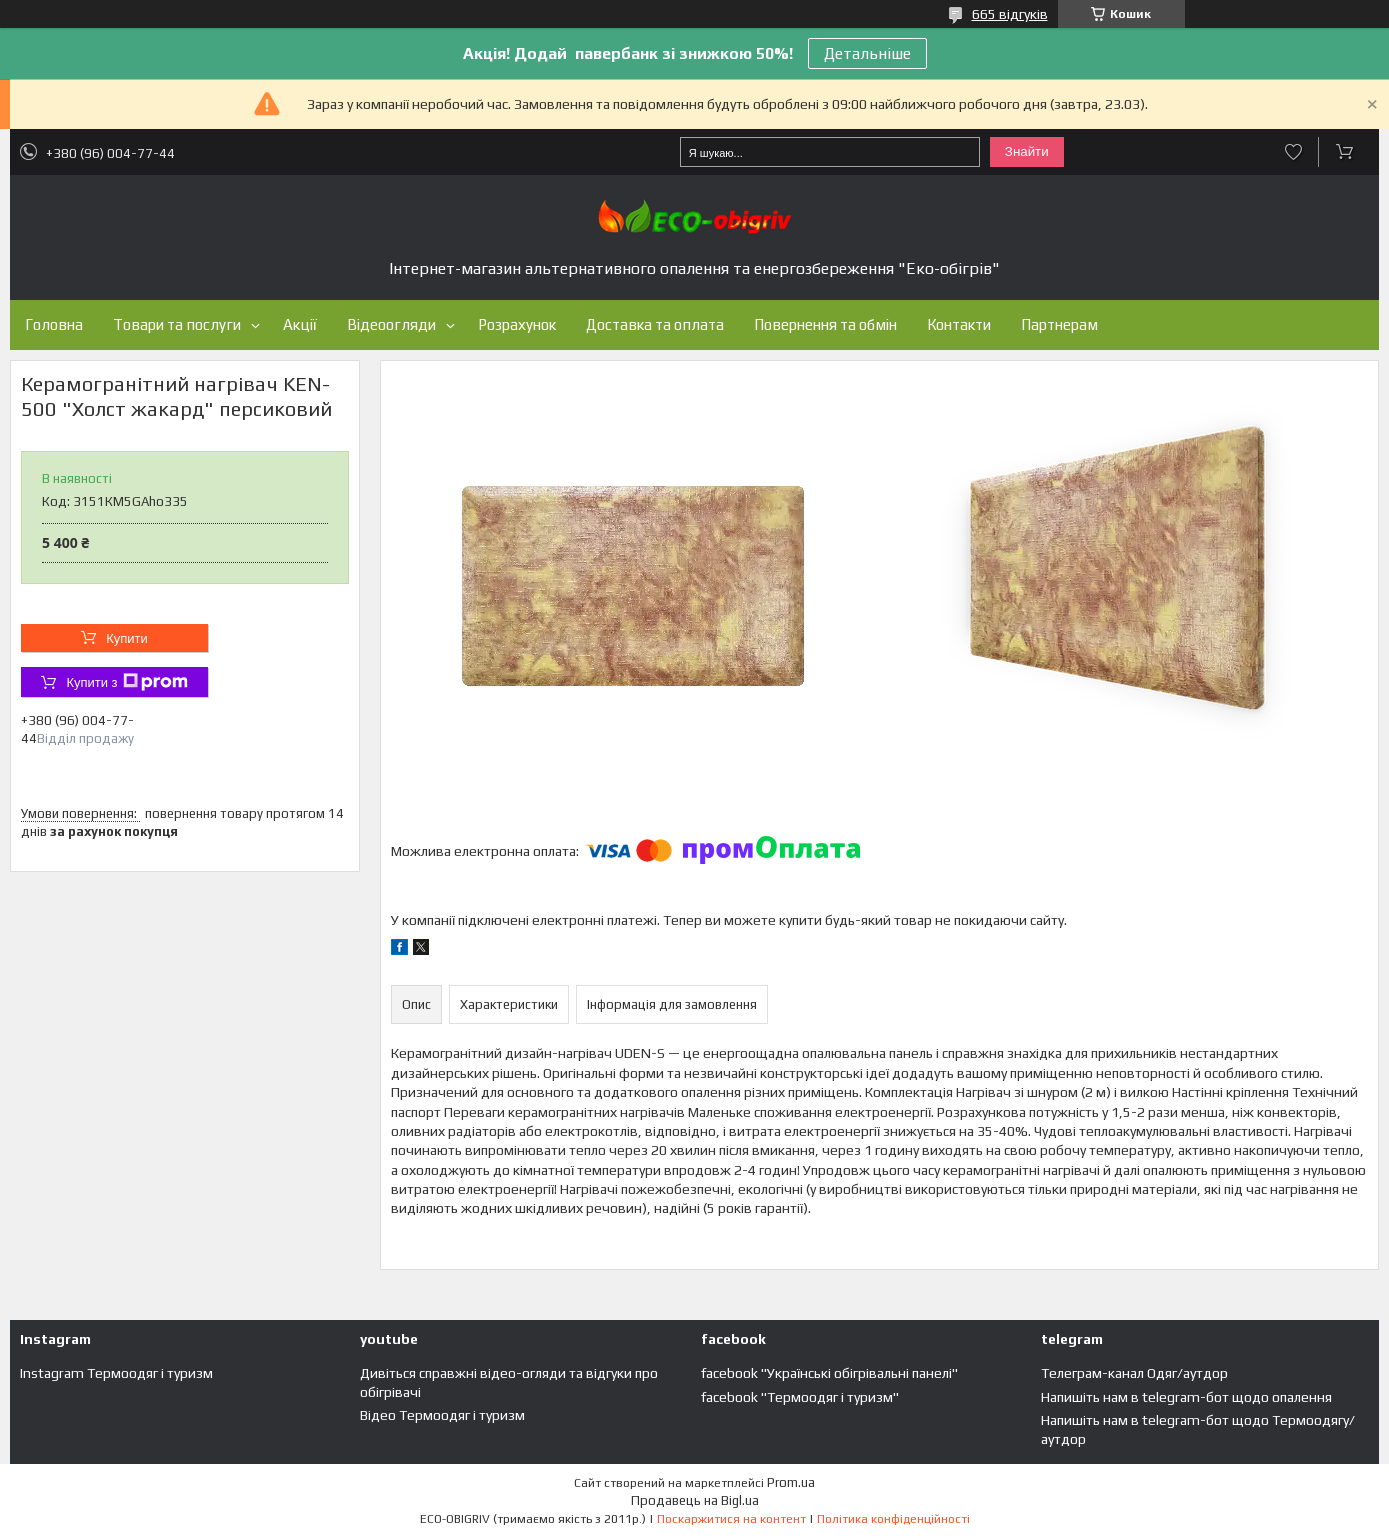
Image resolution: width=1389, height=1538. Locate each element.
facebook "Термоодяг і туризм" (800, 1397)
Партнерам (1059, 324)
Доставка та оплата (655, 324)
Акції (300, 324)
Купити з (126, 682)
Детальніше (867, 53)
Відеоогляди (391, 324)
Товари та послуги (177, 324)
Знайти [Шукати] (1027, 151)
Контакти (959, 324)
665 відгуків (1010, 14)
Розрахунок (517, 324)
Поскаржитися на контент (731, 1519)
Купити (127, 638)
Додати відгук (1293, 152)
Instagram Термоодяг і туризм (116, 1373)
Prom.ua (791, 1482)
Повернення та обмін (825, 324)
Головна (54, 324)
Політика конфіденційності (893, 1519)
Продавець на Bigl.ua (695, 1500)
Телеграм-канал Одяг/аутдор (1134, 1373)
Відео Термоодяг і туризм (442, 1415)
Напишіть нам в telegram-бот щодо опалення (1186, 1397)
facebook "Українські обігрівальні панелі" (829, 1373)
